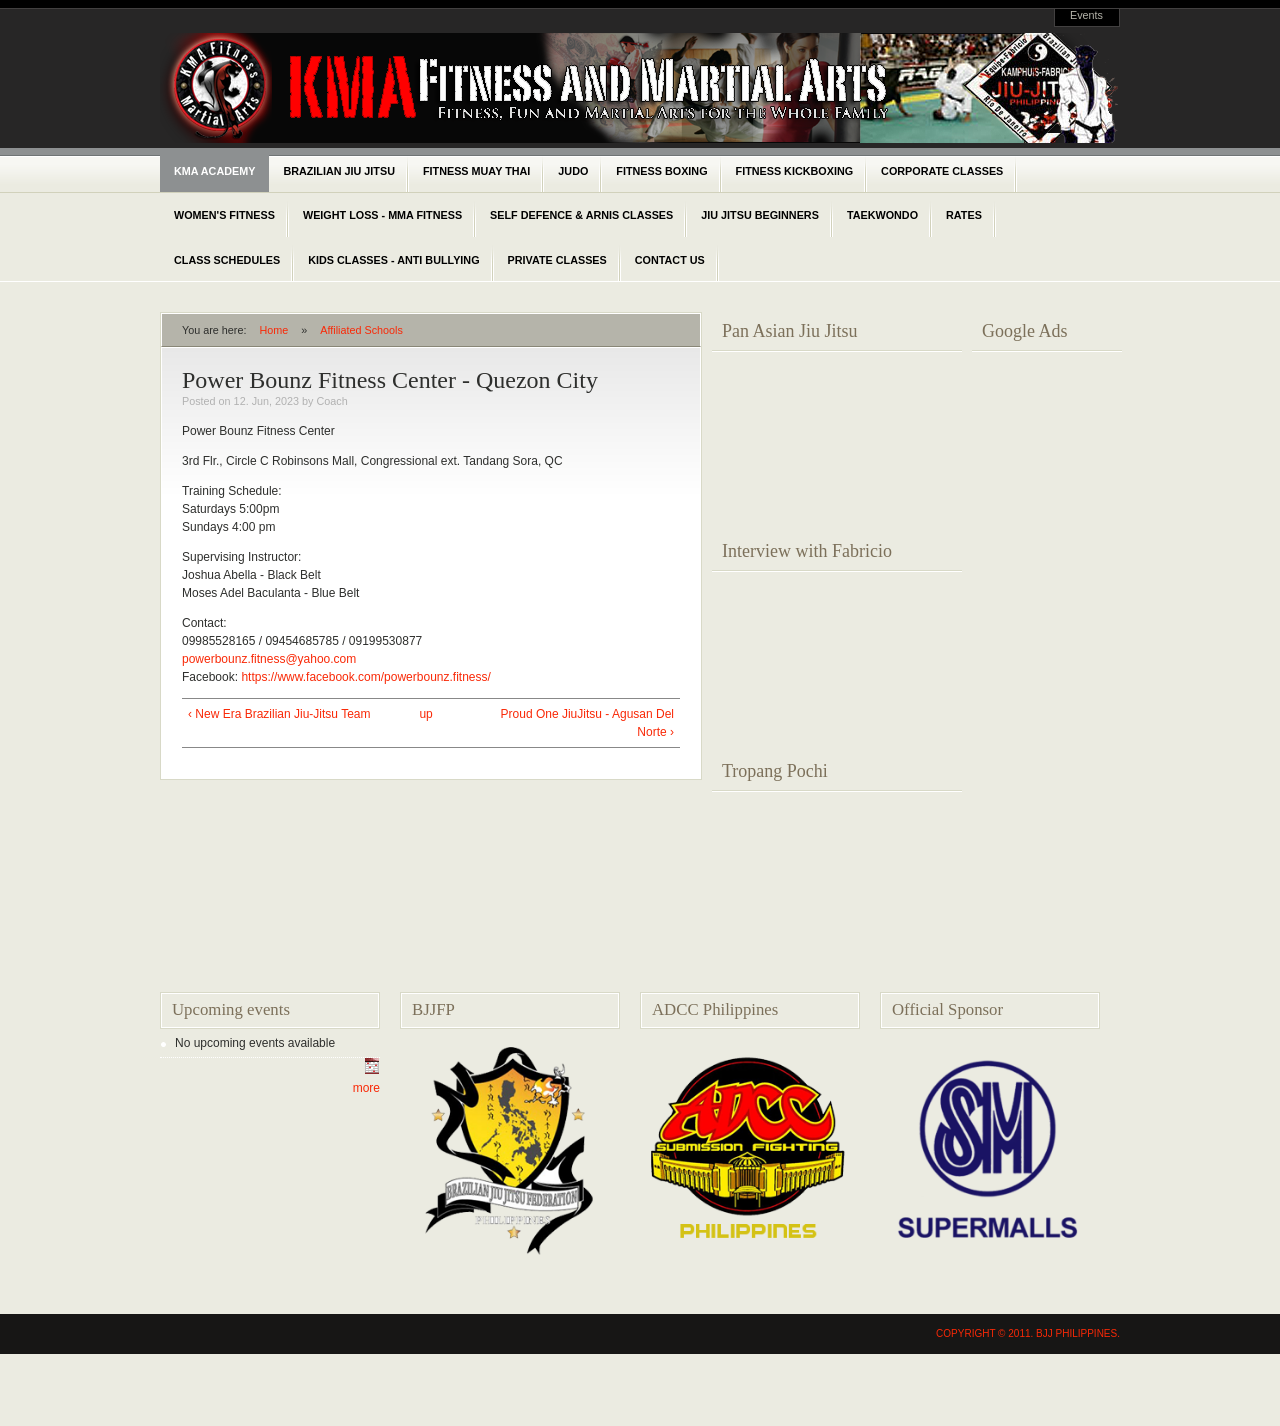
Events (1086, 15)
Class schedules (227, 260)
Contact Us (670, 260)
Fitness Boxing (661, 171)
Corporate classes (942, 171)
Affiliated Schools (361, 330)
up (425, 714)
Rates (964, 215)
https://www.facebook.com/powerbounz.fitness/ (365, 677)
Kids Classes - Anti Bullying (393, 260)
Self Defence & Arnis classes (581, 215)
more (366, 1088)
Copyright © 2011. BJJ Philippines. (1028, 1333)
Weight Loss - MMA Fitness (382, 215)
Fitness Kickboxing (795, 171)
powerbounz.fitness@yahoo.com (269, 659)
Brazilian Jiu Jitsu (339, 171)
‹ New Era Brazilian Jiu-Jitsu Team (279, 714)
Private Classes (557, 260)
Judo (573, 171)
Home (273, 330)
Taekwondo (882, 215)
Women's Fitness (224, 215)
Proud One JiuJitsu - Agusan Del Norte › (587, 723)
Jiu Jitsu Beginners (760, 215)
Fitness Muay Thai (476, 171)
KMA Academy (214, 171)
